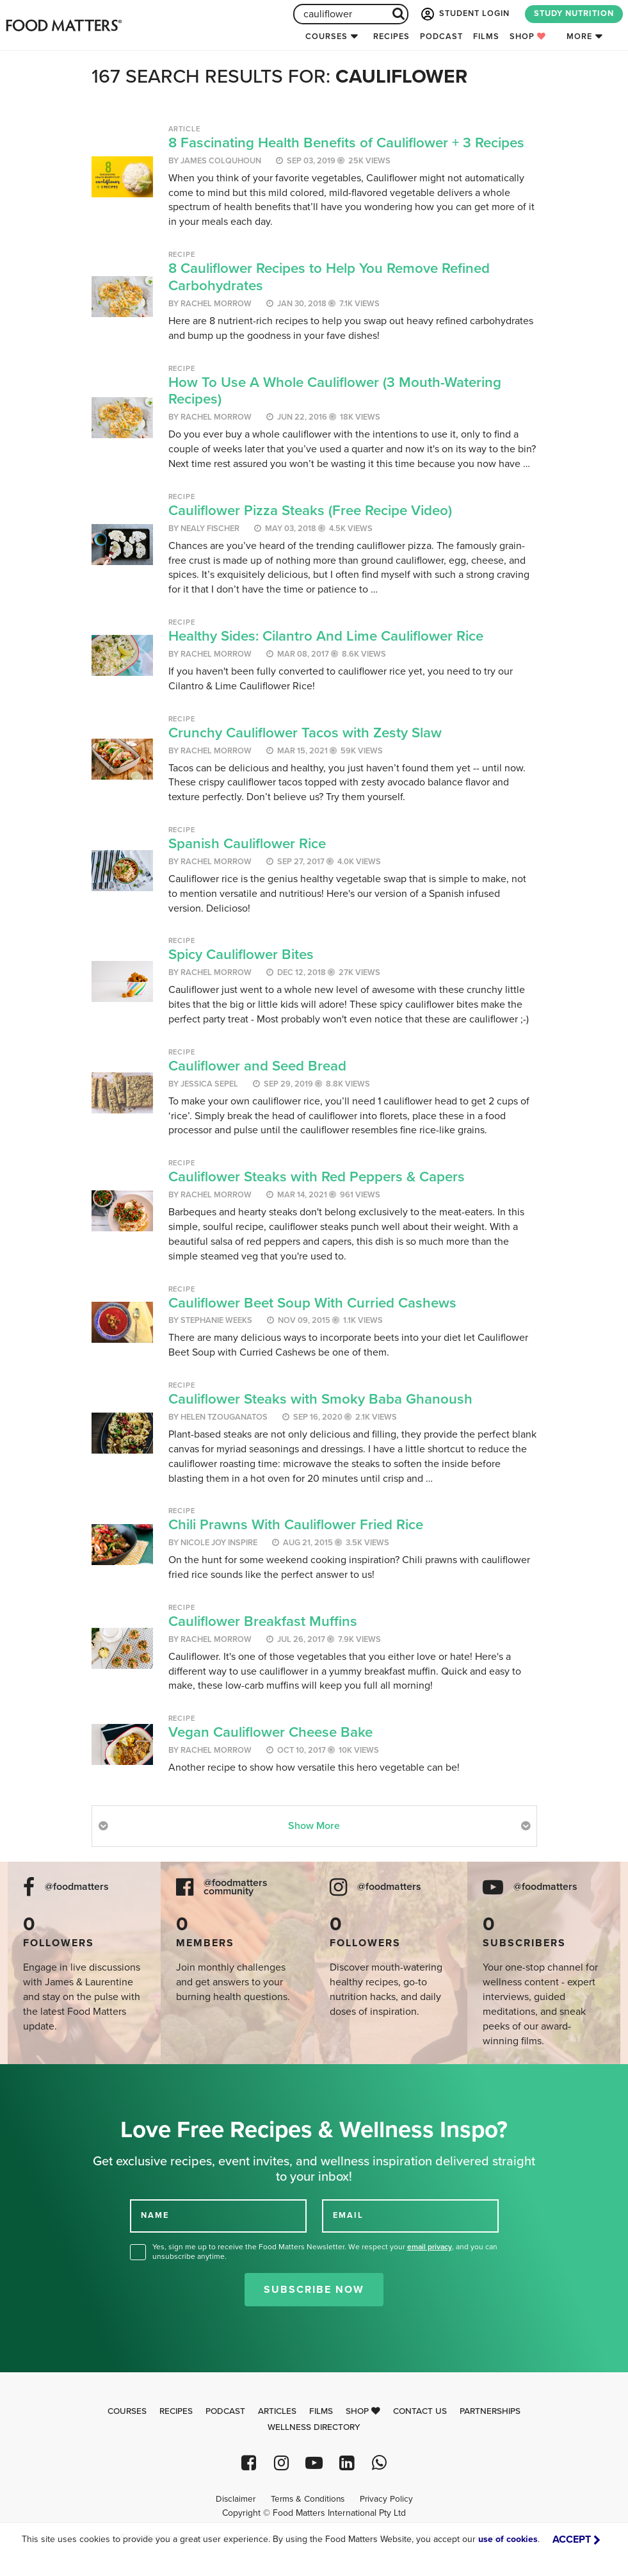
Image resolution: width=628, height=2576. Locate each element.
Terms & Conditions (307, 2499)
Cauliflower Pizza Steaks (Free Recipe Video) (310, 510)
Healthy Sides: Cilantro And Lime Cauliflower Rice (325, 635)
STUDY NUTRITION (574, 13)
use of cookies (508, 2539)
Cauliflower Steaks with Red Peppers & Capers (316, 1176)
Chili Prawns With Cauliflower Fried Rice (295, 1524)
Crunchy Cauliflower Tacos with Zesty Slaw (305, 732)
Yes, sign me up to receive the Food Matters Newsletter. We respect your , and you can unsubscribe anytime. (324, 2251)
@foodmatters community (236, 1887)
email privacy (429, 2246)
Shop (528, 36)
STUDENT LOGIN (464, 14)
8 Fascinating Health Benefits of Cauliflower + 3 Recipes (346, 142)
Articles (277, 2411)
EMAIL (348, 2215)
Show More (314, 1825)
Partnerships (490, 2411)
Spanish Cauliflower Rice (247, 843)
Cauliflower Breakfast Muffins (262, 1621)
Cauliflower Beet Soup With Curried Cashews (312, 1302)
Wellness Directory (314, 2427)
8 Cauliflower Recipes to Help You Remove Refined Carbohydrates (329, 276)
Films (486, 36)
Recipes (391, 36)
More (579, 36)
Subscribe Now (314, 2289)
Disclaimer (235, 2499)
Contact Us (420, 2411)
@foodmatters (77, 1887)
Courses (326, 36)
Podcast (441, 36)
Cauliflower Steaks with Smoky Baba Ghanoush (320, 1398)
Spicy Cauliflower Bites (241, 954)
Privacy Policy (386, 2499)
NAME (155, 2215)
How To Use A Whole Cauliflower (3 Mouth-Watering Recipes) (334, 390)
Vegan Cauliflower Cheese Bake (270, 1732)
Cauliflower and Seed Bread (257, 1065)
